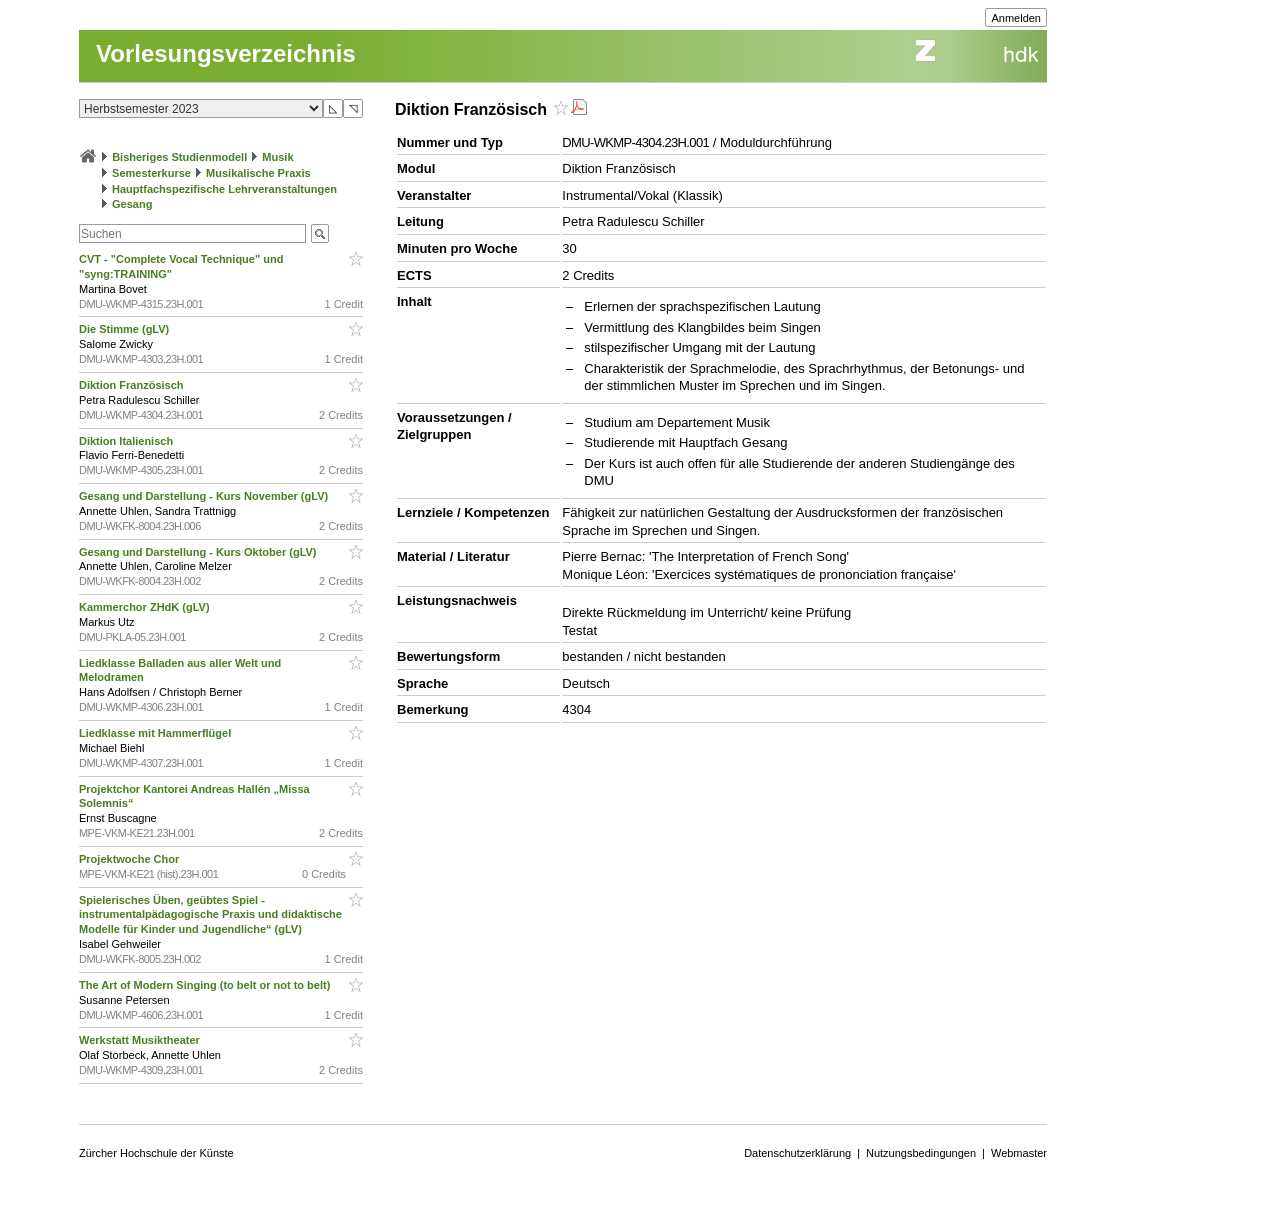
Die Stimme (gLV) (125, 329)
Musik (277, 157)
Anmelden (1016, 18)
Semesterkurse (151, 173)
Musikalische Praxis (258, 173)
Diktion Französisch (133, 385)
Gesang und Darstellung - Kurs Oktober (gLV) (199, 552)
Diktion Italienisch (127, 441)
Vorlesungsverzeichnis (226, 53)
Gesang (132, 204)
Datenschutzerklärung (797, 1153)
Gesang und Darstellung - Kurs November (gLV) (205, 496)
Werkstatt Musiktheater (141, 1040)
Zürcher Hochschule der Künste (156, 1153)
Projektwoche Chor (130, 859)
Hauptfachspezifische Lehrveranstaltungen (224, 189)
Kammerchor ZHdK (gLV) (146, 607)
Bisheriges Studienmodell (179, 157)
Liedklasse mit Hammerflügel (156, 733)
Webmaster (1019, 1153)
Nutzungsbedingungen (921, 1153)
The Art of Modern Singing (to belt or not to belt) (206, 985)
